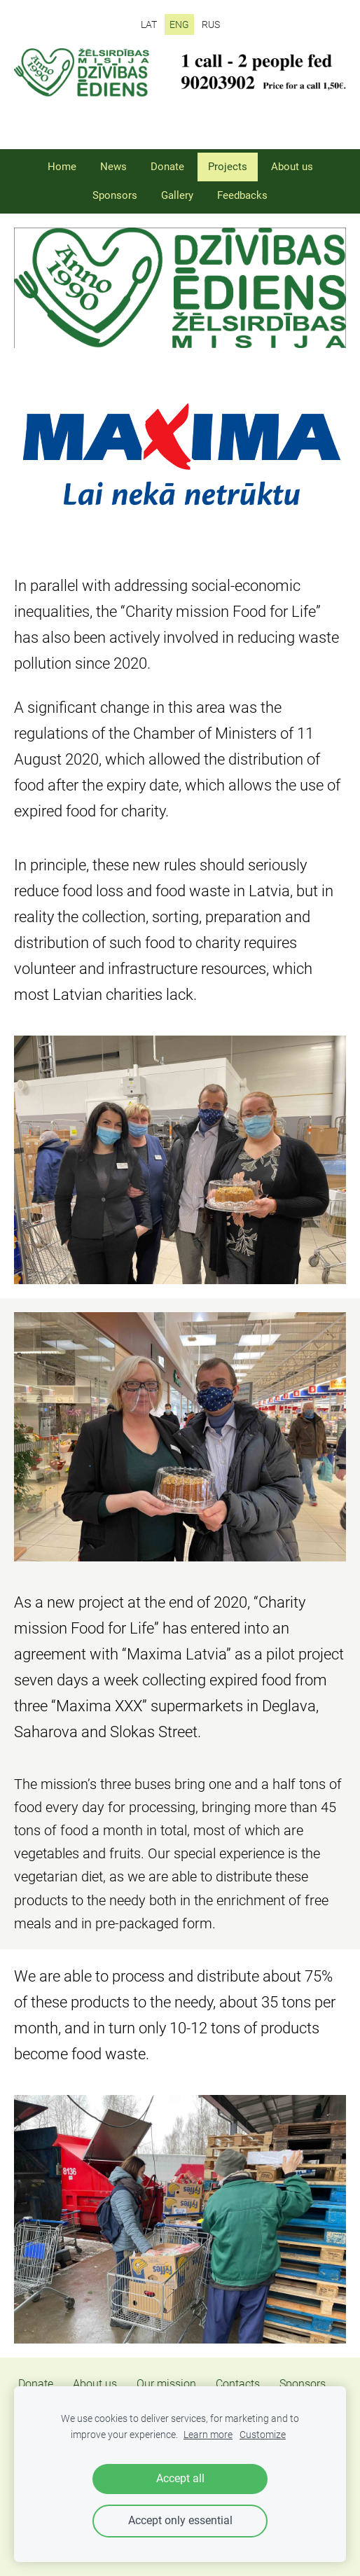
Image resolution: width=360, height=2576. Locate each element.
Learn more (208, 2435)
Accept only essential (180, 2520)
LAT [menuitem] (149, 24)
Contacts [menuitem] (238, 2383)
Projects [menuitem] (227, 166)
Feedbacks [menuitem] (242, 195)
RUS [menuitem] (211, 24)
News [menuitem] (113, 166)
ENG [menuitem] (179, 24)
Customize (263, 2435)
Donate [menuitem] (167, 166)
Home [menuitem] (62, 166)
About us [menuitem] (292, 166)
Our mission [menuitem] (166, 2383)
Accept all (180, 2478)
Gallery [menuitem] (177, 195)
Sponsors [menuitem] (114, 195)
